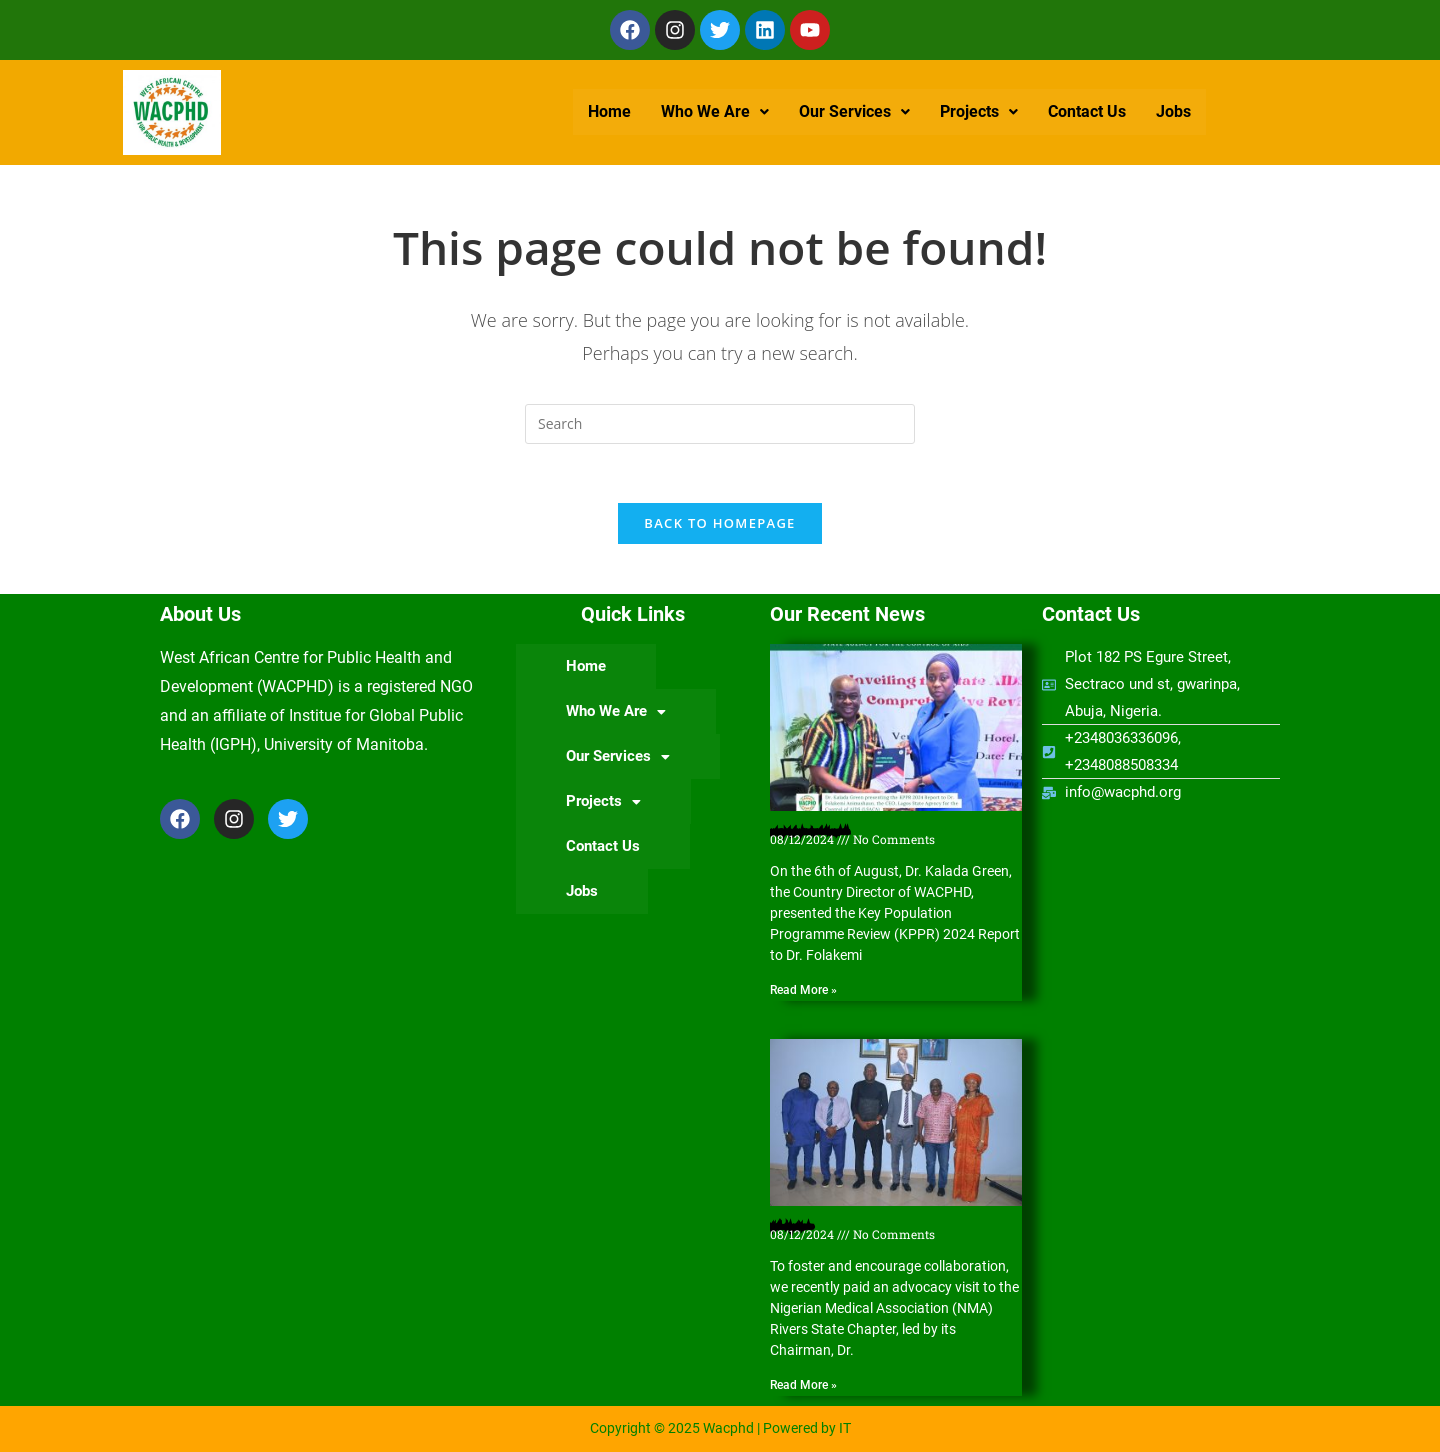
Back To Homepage (719, 524)
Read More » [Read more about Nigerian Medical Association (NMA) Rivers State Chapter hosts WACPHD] (803, 1386)
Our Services (854, 111)
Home (609, 111)
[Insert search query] (720, 424)
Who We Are (715, 111)
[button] (715, 112)
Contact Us (1087, 111)
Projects (979, 111)
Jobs (1173, 111)
